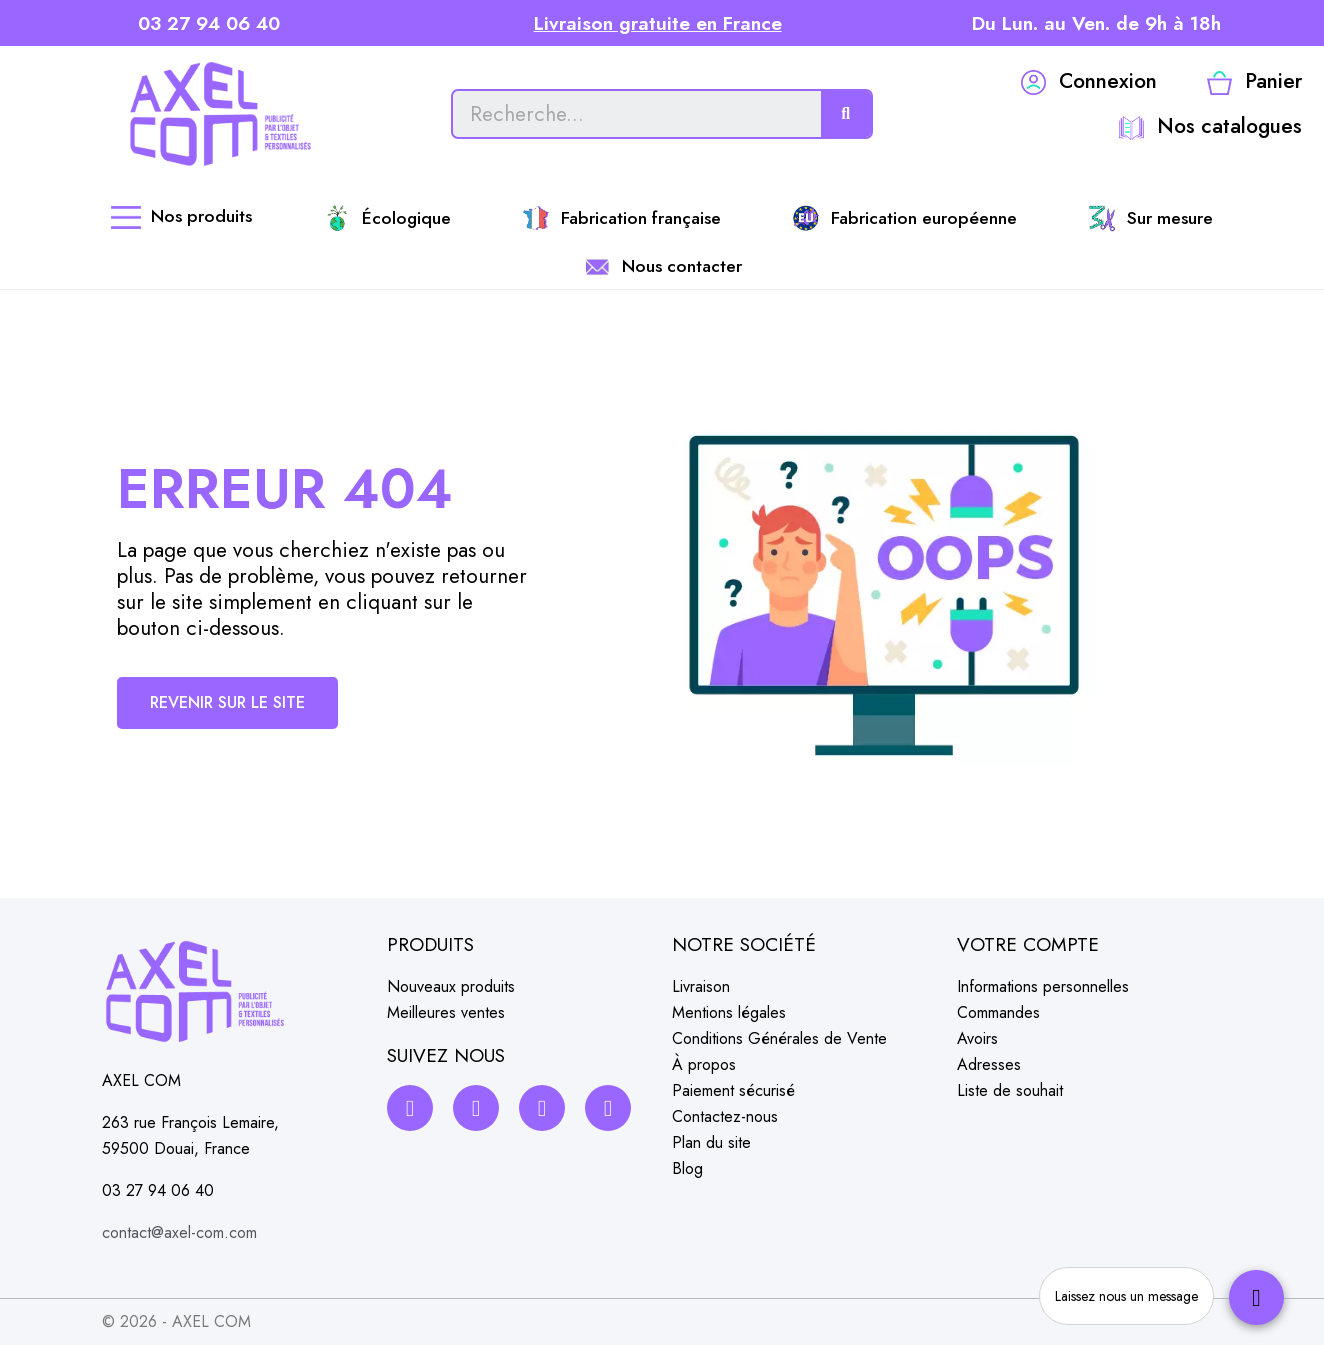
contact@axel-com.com (179, 1232)
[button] (227, 703)
